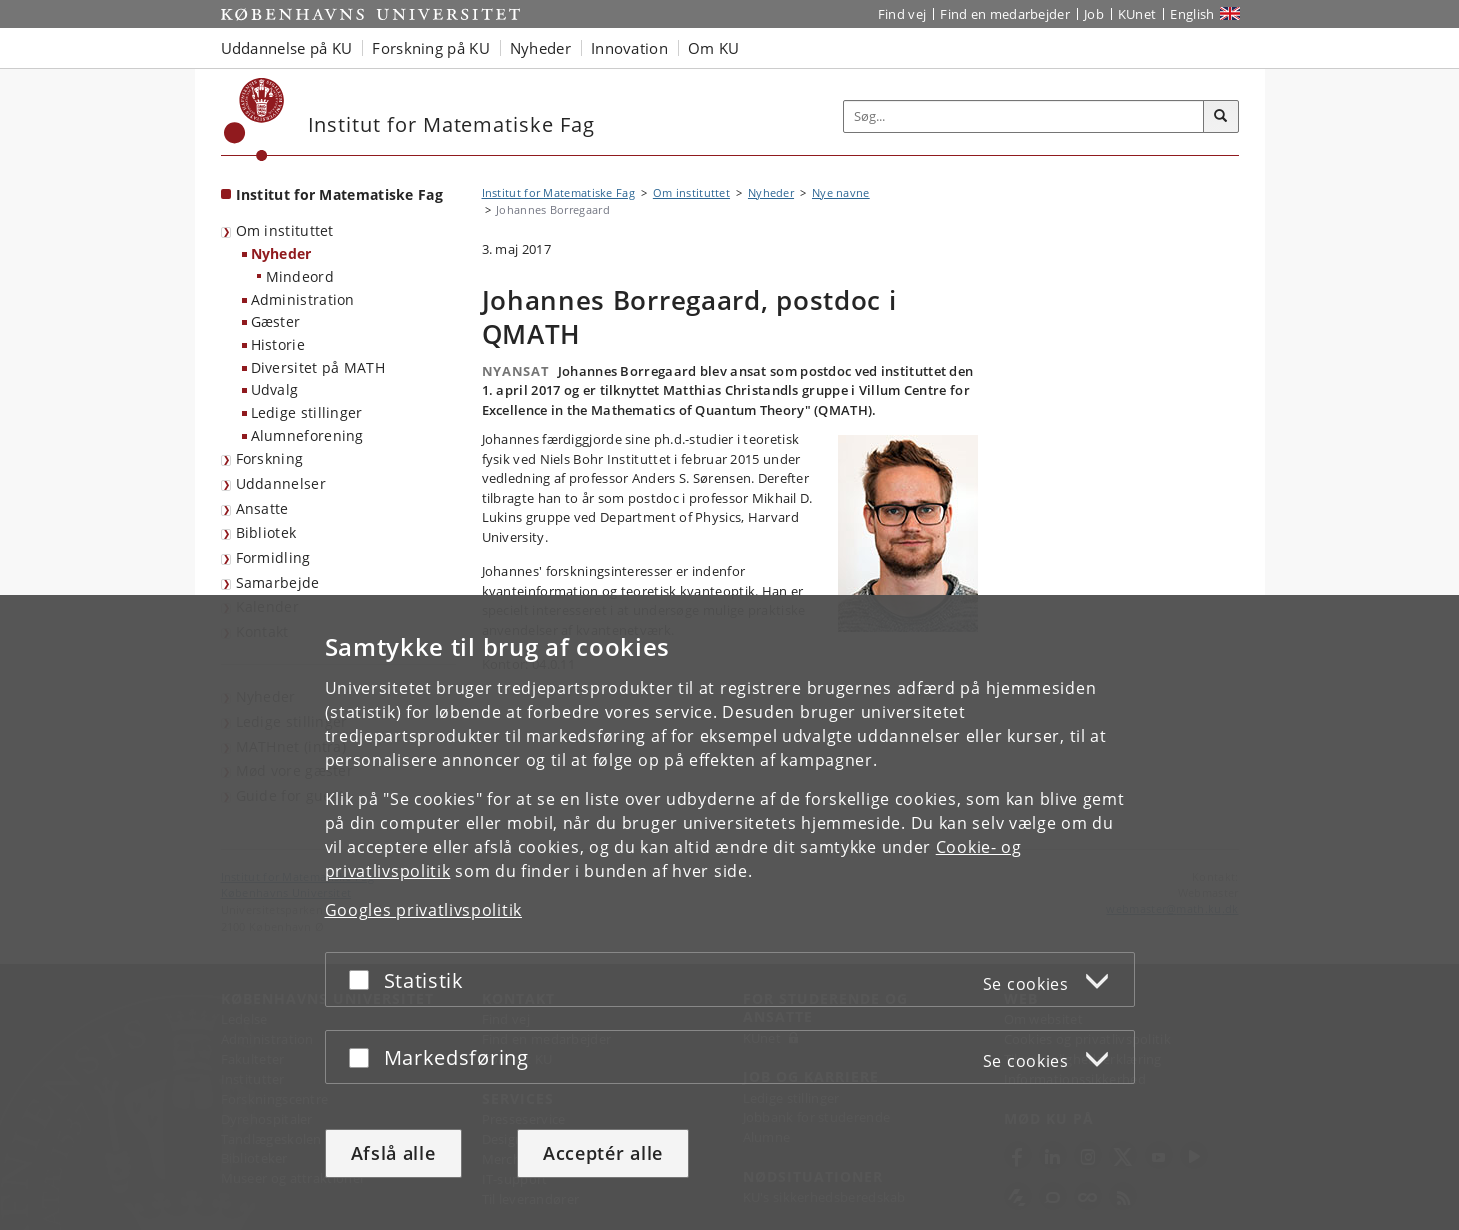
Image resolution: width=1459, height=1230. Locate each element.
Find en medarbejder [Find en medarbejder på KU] (1005, 14)
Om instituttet (285, 230)
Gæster (276, 321)
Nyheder (281, 253)
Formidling (273, 557)
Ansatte (262, 508)
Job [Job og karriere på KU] (1094, 14)
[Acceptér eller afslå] (364, 979)
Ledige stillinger (307, 412)
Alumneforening (307, 435)
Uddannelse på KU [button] (287, 48)
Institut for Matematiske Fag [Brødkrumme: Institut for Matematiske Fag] (558, 192)
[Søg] (1221, 117)
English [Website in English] (1192, 14)
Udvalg (275, 389)
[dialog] (729, 912)
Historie (278, 344)
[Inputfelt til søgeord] (1024, 116)
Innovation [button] (629, 48)
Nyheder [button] (540, 48)
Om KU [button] (714, 48)
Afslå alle (393, 1153)
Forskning (270, 458)
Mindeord (300, 276)
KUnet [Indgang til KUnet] (1137, 14)
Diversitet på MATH (318, 367)
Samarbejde (278, 582)
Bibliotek (266, 532)
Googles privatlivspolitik (424, 910)
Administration (303, 299)
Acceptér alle (603, 1153)
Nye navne (841, 192)
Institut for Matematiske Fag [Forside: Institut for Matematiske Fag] (339, 194)
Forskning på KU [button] (431, 48)
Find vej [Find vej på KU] (902, 14)
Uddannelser (281, 483)
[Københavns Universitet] (254, 119)
